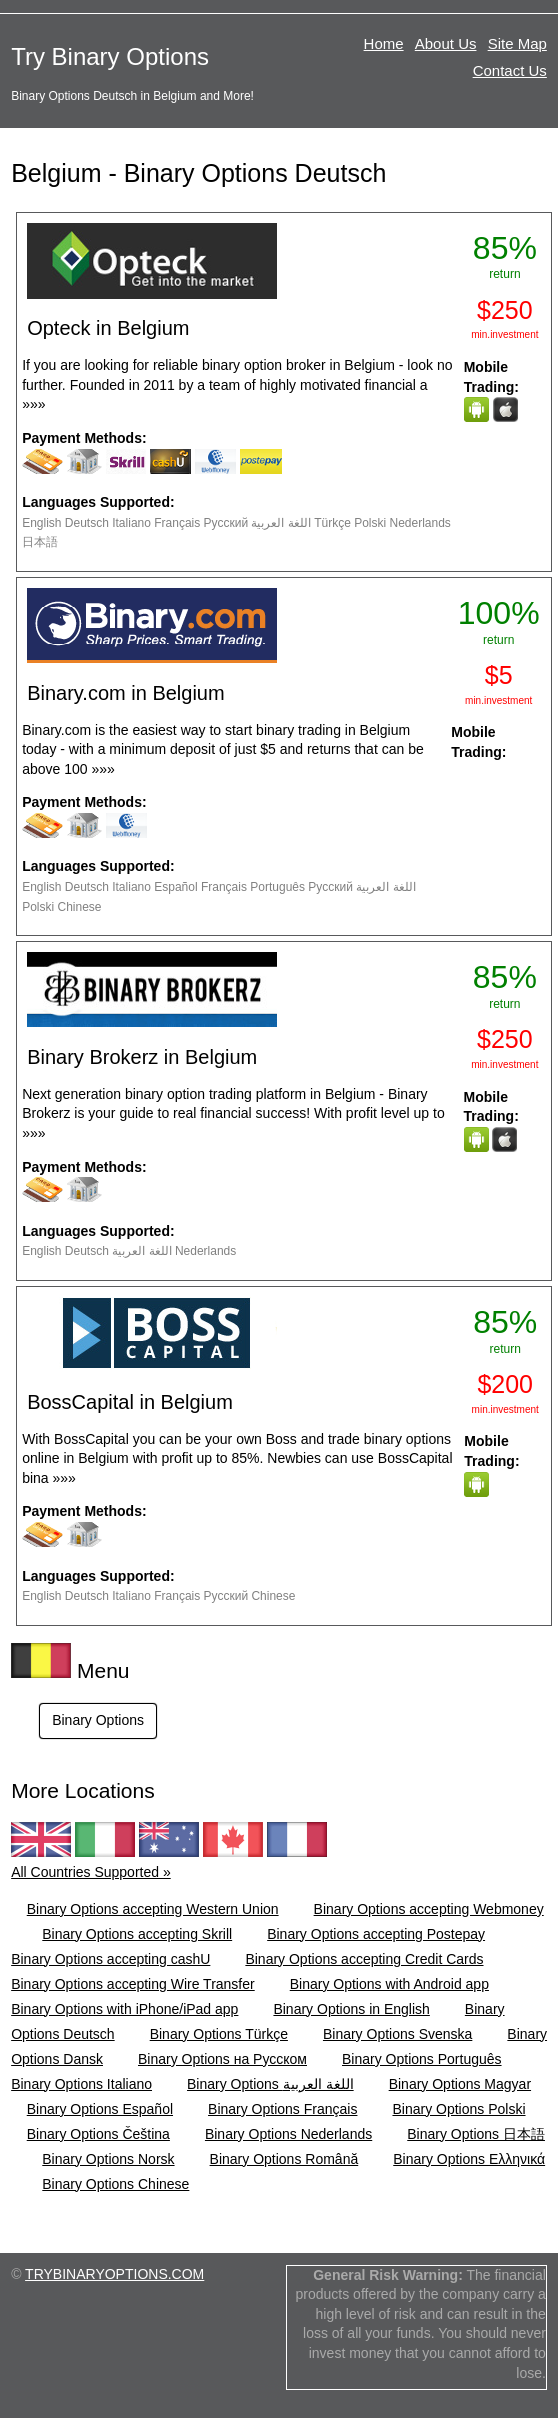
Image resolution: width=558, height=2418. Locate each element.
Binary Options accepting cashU (110, 1959)
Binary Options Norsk (108, 2159)
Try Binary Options (110, 56)
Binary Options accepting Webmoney (429, 1909)
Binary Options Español (100, 2109)
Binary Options (98, 1720)
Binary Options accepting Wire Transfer (133, 1984)
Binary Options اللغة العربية (270, 2084)
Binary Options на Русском (222, 2059)
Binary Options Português (422, 2059)
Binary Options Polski (458, 2109)
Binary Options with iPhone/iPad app (124, 2009)
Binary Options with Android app (389, 1984)
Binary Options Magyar (460, 2084)
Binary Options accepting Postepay (376, 1934)
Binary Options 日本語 (476, 2134)
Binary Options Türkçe (219, 2034)
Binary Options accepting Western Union (153, 1909)
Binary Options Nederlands (288, 2134)
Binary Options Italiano (81, 2084)
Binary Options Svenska (397, 2034)
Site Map (517, 43)
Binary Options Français (282, 2109)
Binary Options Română (284, 2159)
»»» (33, 404)
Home (384, 43)
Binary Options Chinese (115, 2184)
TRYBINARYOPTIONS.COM (114, 2274)
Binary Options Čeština (98, 2134)
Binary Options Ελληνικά (469, 2159)
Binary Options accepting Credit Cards (364, 1959)
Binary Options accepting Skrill (137, 1934)
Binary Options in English (351, 2009)
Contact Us (510, 70)
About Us (446, 43)
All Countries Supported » (91, 1872)
